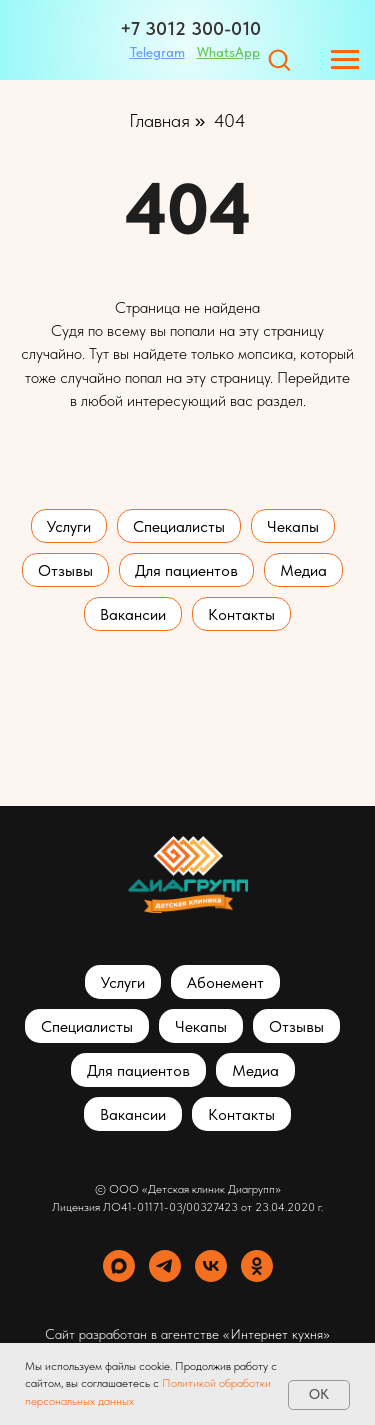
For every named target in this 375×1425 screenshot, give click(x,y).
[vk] (211, 1266)
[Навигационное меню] (345, 60)
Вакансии (133, 614)
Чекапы (293, 526)
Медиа (303, 570)
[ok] (257, 1266)
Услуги (69, 526)
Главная (159, 121)
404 (230, 121)
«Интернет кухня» (276, 1334)
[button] (279, 59)
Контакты (241, 614)
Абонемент (225, 982)
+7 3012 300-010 (190, 28)
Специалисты (179, 526)
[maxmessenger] (119, 1266)
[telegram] (165, 1266)
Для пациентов (186, 570)
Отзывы (65, 570)
